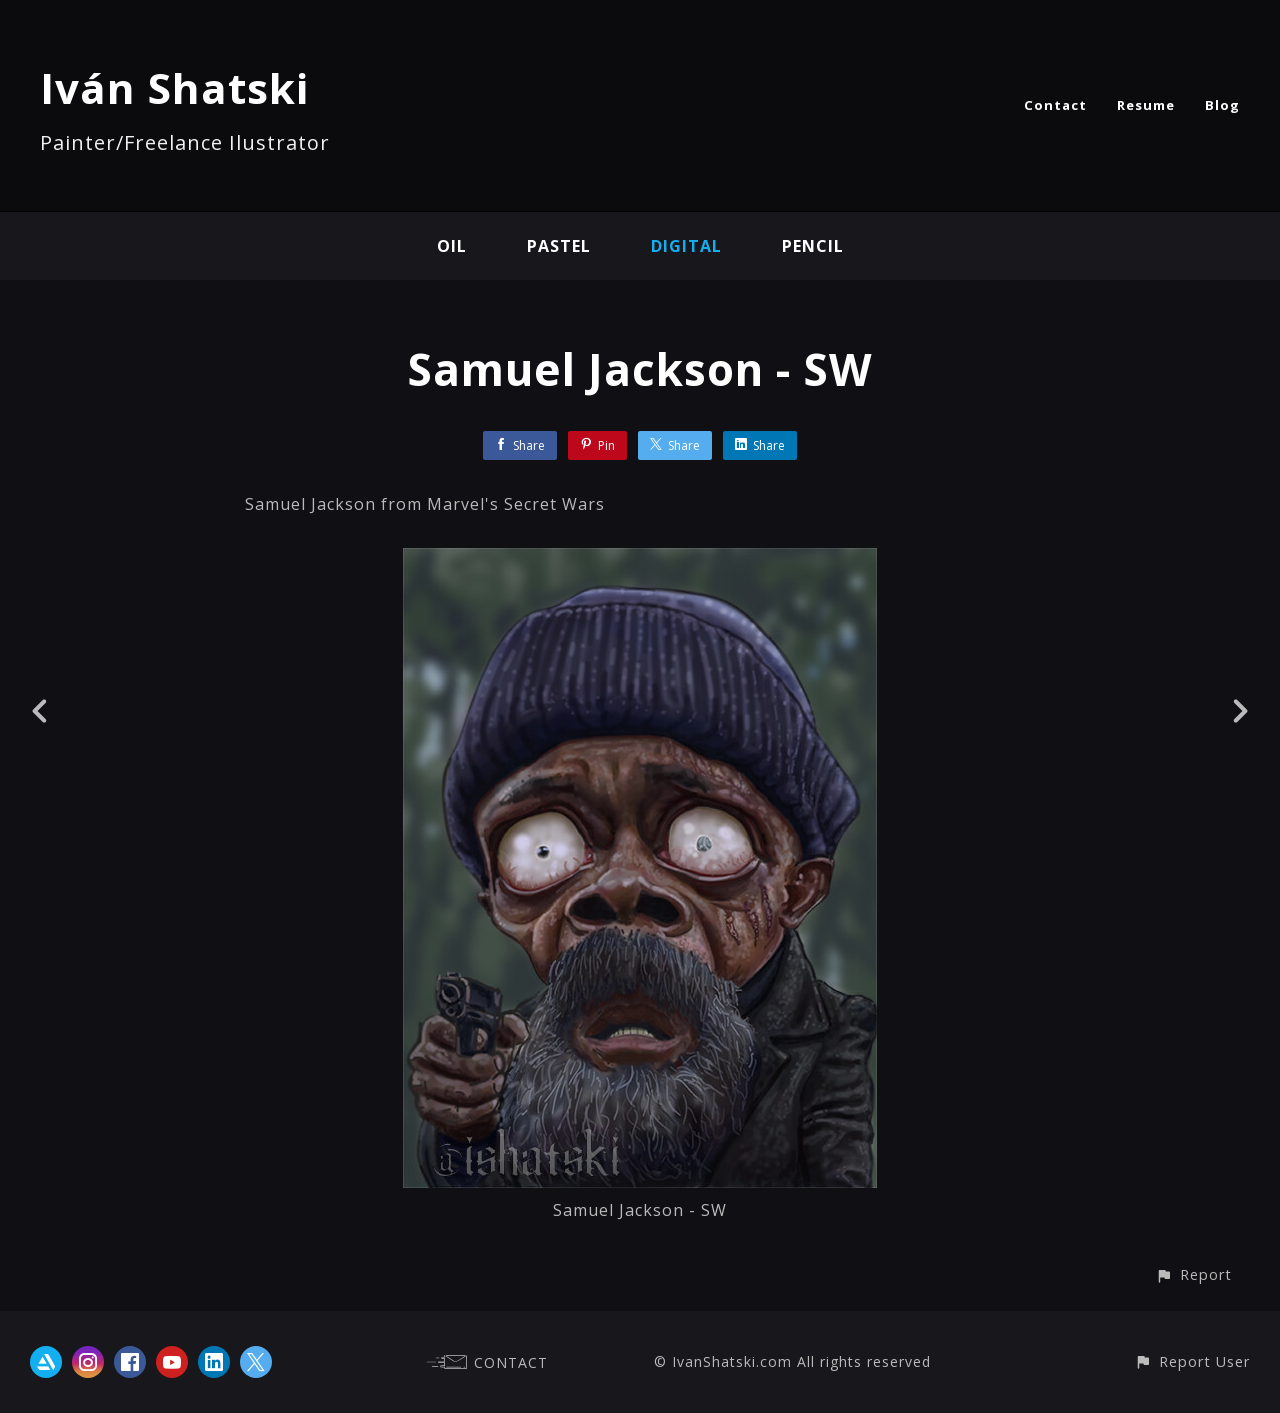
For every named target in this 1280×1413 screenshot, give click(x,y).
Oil (452, 246)
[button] (1193, 1274)
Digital (686, 246)
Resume (1146, 105)
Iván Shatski (174, 87)
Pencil (813, 246)
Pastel (559, 246)
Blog (1222, 105)
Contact (1055, 105)
